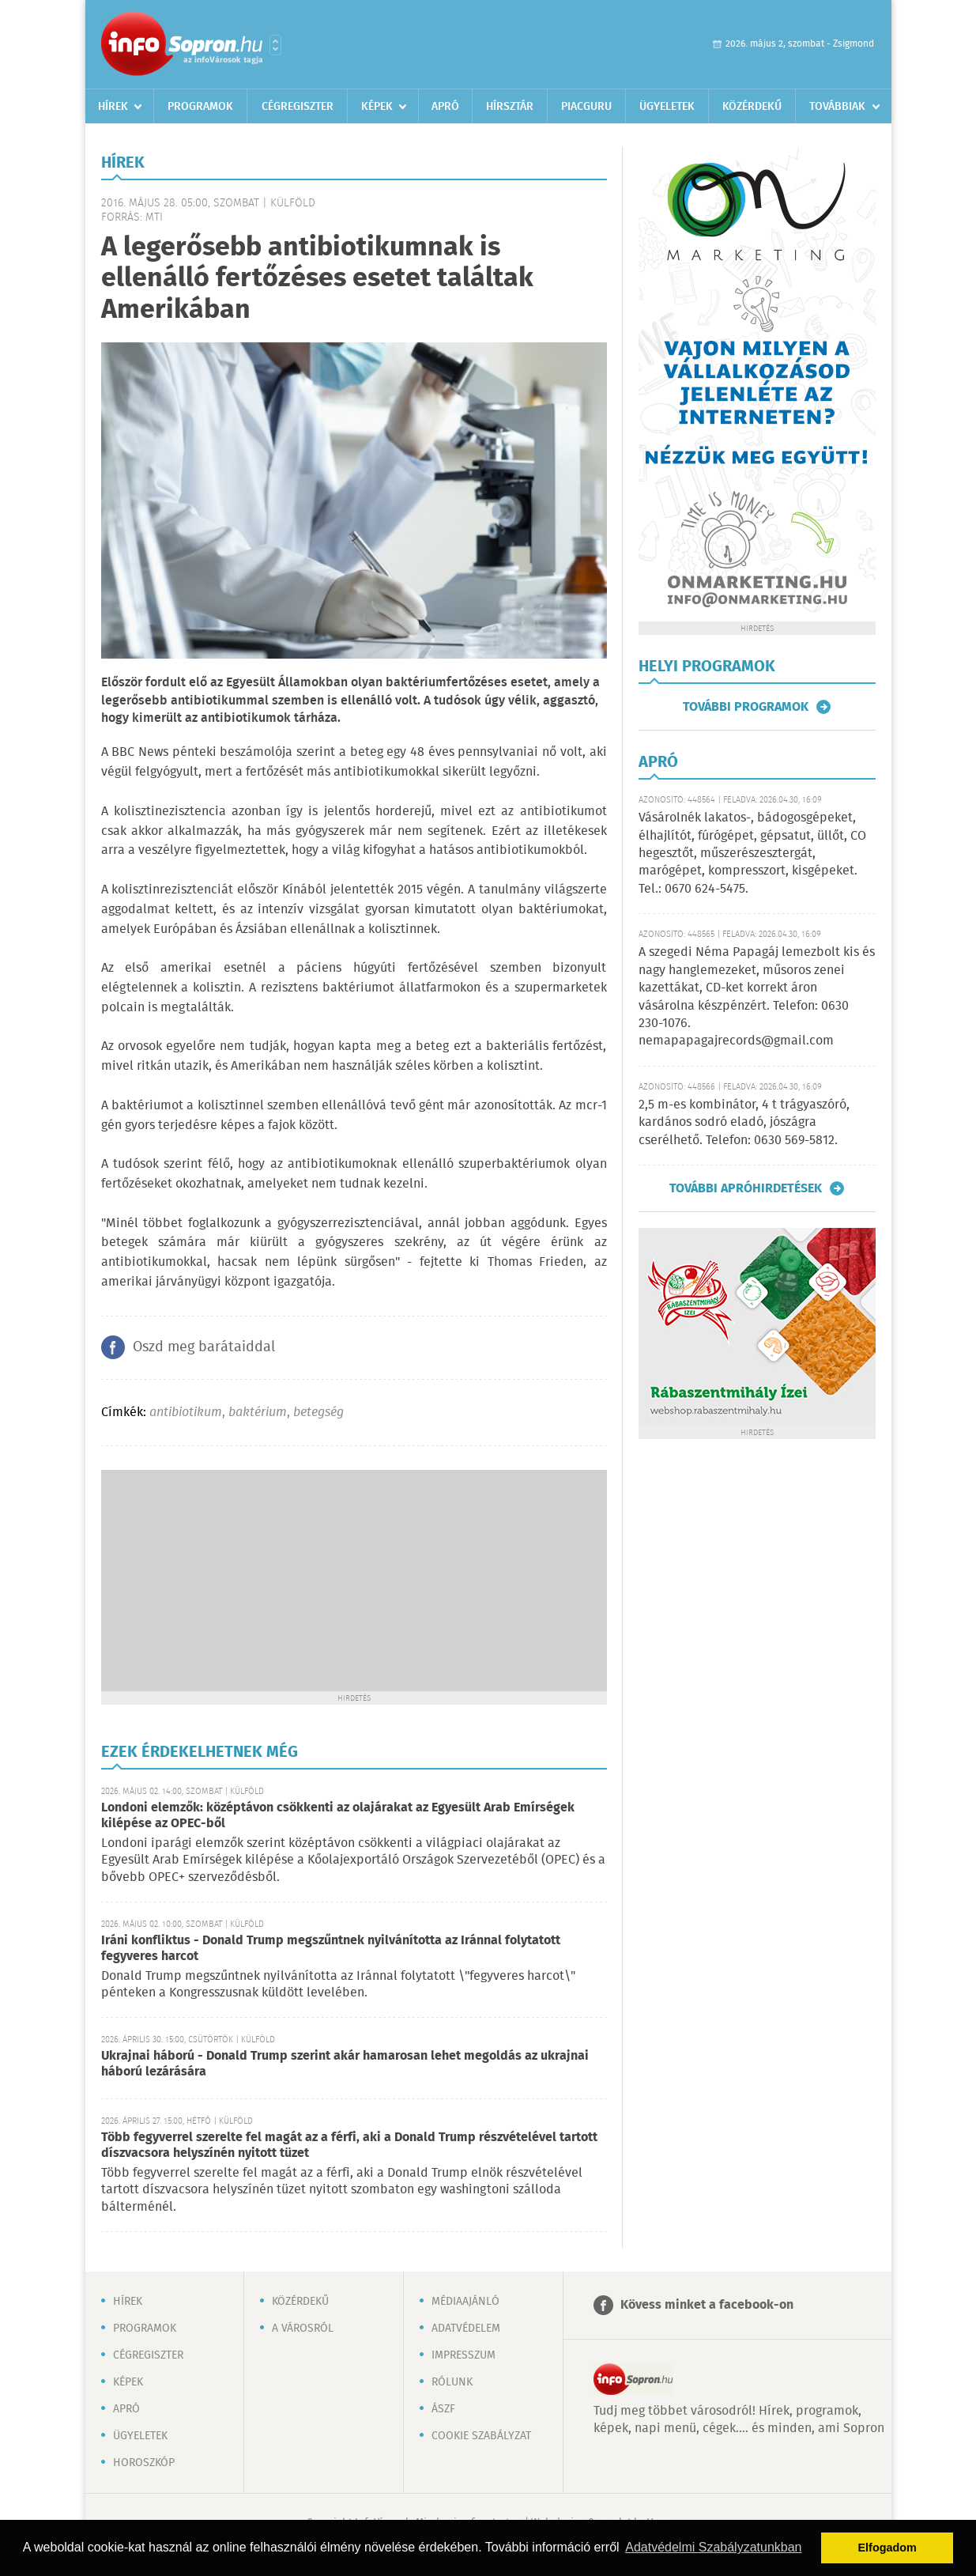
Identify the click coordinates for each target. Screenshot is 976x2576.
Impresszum (463, 2355)
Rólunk (452, 2382)
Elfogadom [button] (887, 2547)
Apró (445, 106)
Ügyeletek (667, 106)
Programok (200, 106)
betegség (318, 1412)
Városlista (275, 45)
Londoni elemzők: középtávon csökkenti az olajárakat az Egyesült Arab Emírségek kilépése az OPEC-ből (338, 1816)
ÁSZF (443, 2409)
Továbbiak (837, 106)
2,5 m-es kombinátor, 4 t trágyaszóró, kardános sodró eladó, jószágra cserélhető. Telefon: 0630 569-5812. (744, 1122)
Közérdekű (752, 106)
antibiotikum (185, 1412)
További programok (745, 707)
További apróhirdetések (745, 1188)
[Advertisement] (354, 1580)
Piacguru (586, 106)
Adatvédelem (465, 2328)
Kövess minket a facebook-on (706, 2305)
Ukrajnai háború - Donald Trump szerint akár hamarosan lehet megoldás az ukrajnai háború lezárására (345, 2064)
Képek (377, 106)
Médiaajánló (465, 2301)
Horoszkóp (144, 2463)
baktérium (257, 1412)
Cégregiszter (297, 106)
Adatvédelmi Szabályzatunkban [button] (713, 2547)
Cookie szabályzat (481, 2436)
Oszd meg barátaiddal (204, 1347)
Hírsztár (509, 106)
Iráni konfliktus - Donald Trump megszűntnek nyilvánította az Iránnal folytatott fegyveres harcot (330, 1948)
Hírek (113, 106)
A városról (302, 2328)
